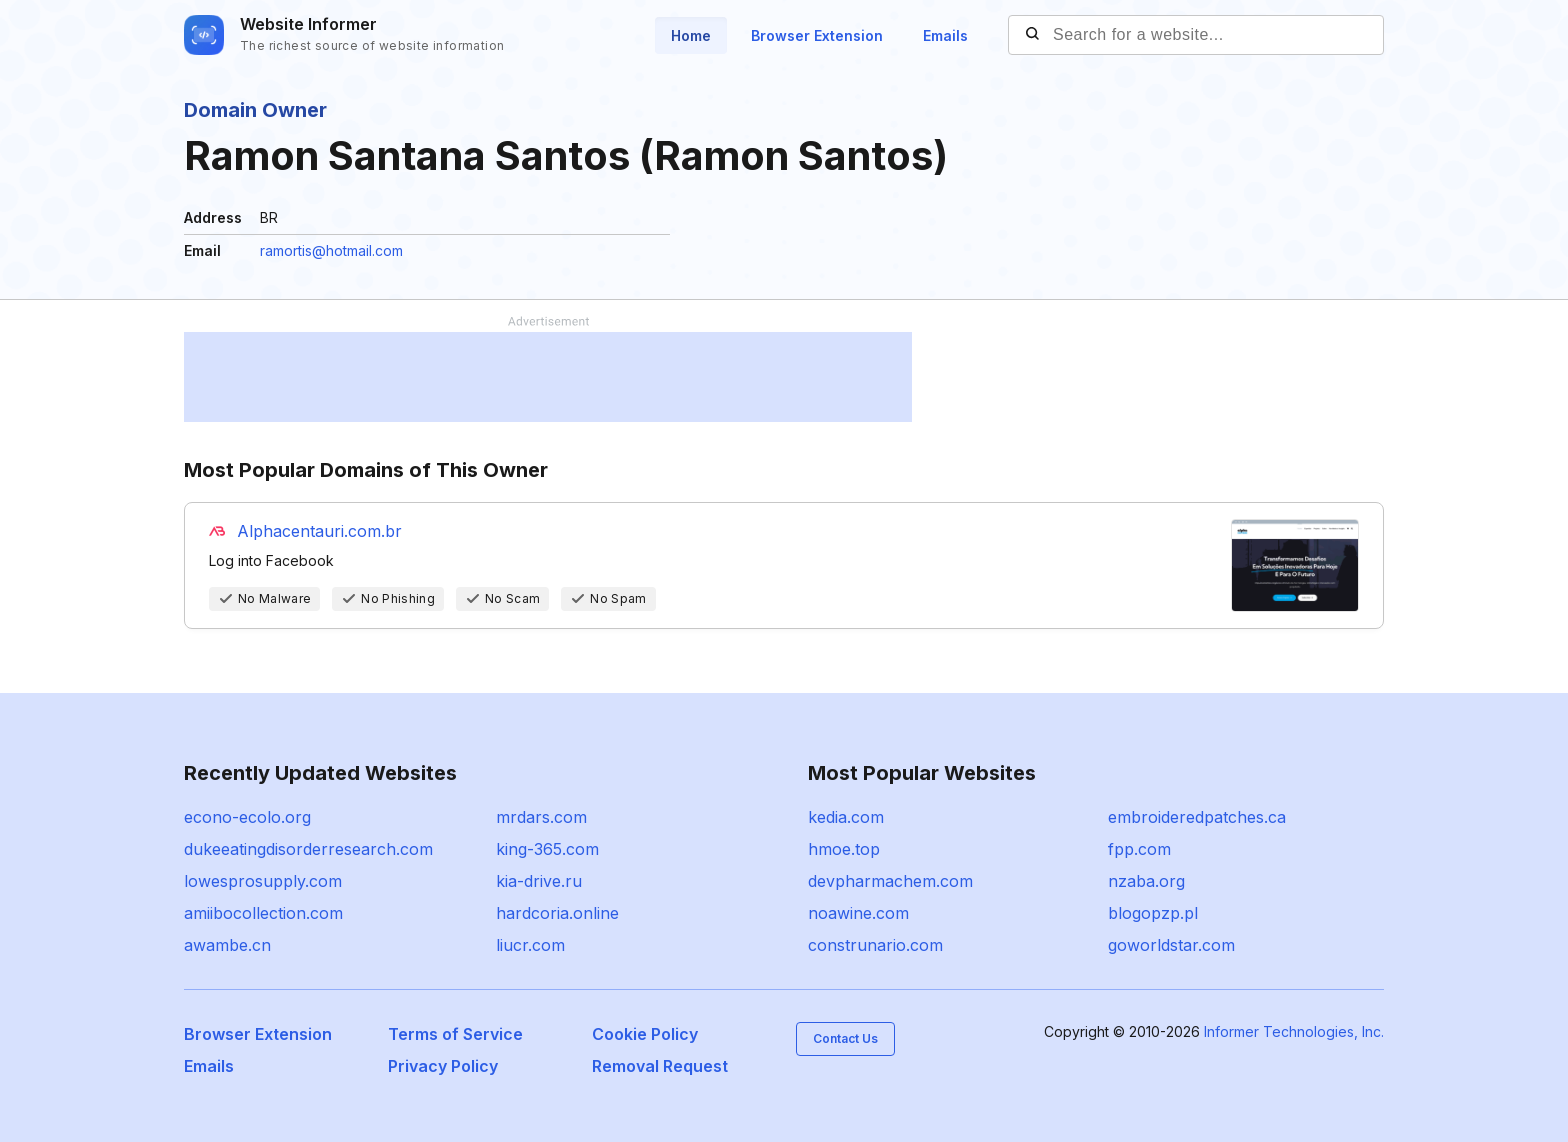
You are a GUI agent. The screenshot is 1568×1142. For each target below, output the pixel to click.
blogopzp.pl (1153, 913)
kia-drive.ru (539, 881)
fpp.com (1139, 849)
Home (691, 35)
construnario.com (875, 945)
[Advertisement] (548, 377)
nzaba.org (1146, 881)
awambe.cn (227, 945)
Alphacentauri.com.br (319, 531)
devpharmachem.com (890, 881)
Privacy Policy (443, 1066)
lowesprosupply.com (263, 881)
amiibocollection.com (263, 913)
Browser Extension (817, 35)
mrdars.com (541, 817)
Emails (945, 35)
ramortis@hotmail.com (331, 250)
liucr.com (530, 945)
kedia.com (846, 817)
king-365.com (547, 849)
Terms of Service (455, 1034)
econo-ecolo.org (247, 817)
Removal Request (660, 1066)
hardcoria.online (557, 913)
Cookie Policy (645, 1034)
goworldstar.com (1171, 945)
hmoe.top (844, 849)
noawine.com (858, 913)
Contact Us (845, 1038)
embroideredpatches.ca (1197, 817)
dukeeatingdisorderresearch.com (308, 849)
